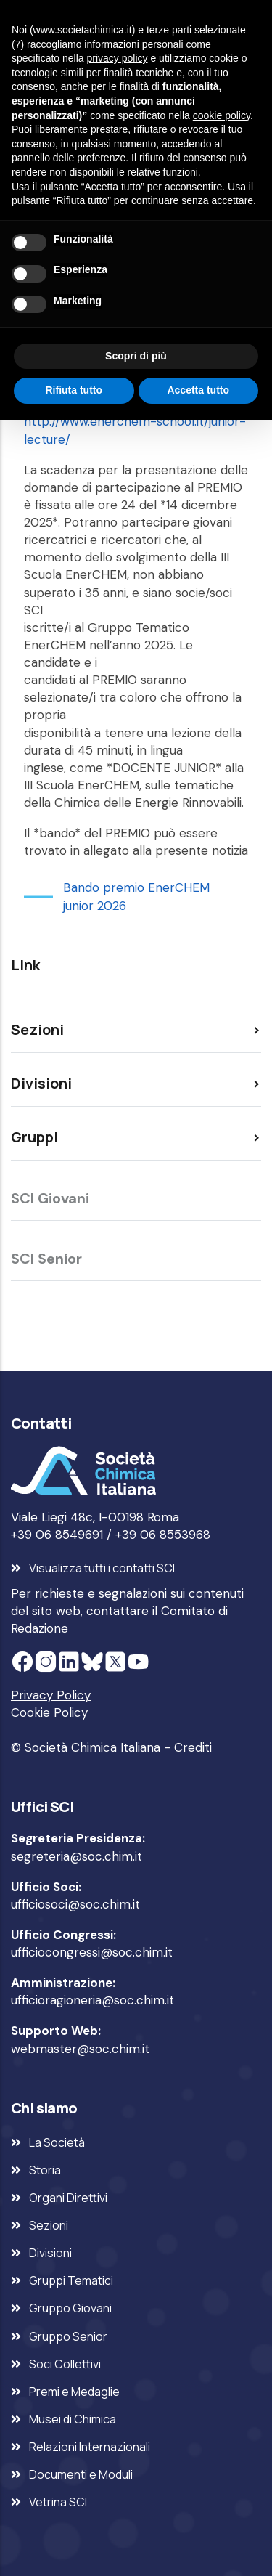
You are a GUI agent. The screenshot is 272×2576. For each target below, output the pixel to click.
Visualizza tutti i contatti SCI (102, 1568)
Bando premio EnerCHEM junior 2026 (136, 896)
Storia (45, 2170)
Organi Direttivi (68, 2198)
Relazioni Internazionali (89, 2447)
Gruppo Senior (68, 2336)
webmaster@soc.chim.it (80, 2049)
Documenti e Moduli (81, 2474)
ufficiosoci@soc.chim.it (75, 1904)
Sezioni (48, 2225)
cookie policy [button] (221, 115)
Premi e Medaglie (74, 2392)
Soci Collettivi (65, 2364)
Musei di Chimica (72, 2419)
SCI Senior (46, 1258)
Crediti (193, 1747)
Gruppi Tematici (71, 2280)
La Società (57, 2142)
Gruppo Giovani (70, 2308)
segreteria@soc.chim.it (76, 1856)
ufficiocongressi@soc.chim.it (92, 1952)
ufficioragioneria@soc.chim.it (92, 2000)
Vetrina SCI (58, 2502)
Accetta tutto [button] (198, 390)
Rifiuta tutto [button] (73, 390)
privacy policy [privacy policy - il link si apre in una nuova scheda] (117, 58)
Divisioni (50, 2253)
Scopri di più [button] (136, 356)
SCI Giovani (50, 1198)
